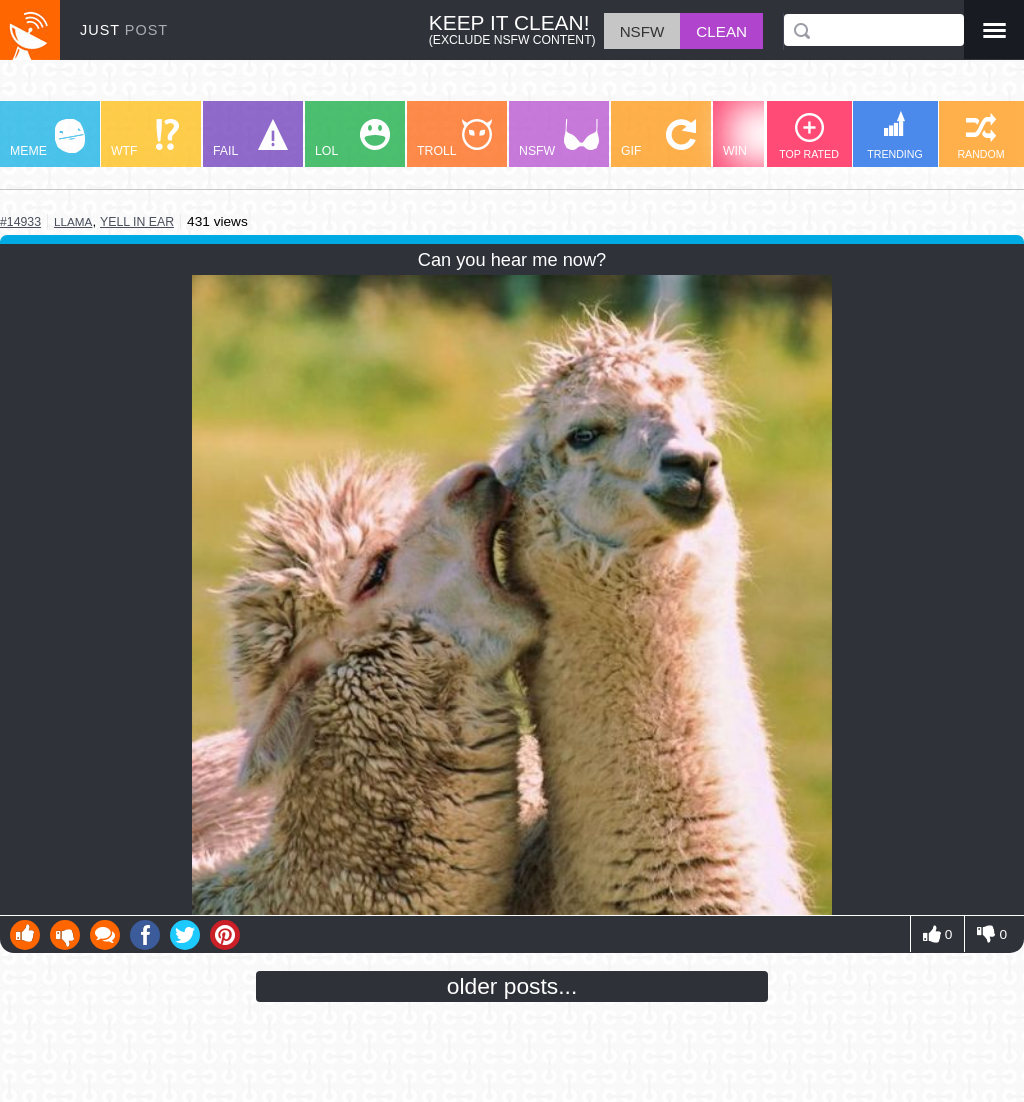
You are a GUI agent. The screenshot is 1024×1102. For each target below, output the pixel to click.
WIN (761, 138)
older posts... (512, 986)
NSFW (559, 138)
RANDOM (980, 136)
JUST (124, 30)
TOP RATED (809, 136)
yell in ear (137, 222)
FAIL (250, 138)
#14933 (20, 222)
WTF (145, 138)
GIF (658, 138)
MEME (47, 138)
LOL (352, 138)
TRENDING (895, 135)
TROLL (454, 138)
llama (73, 221)
